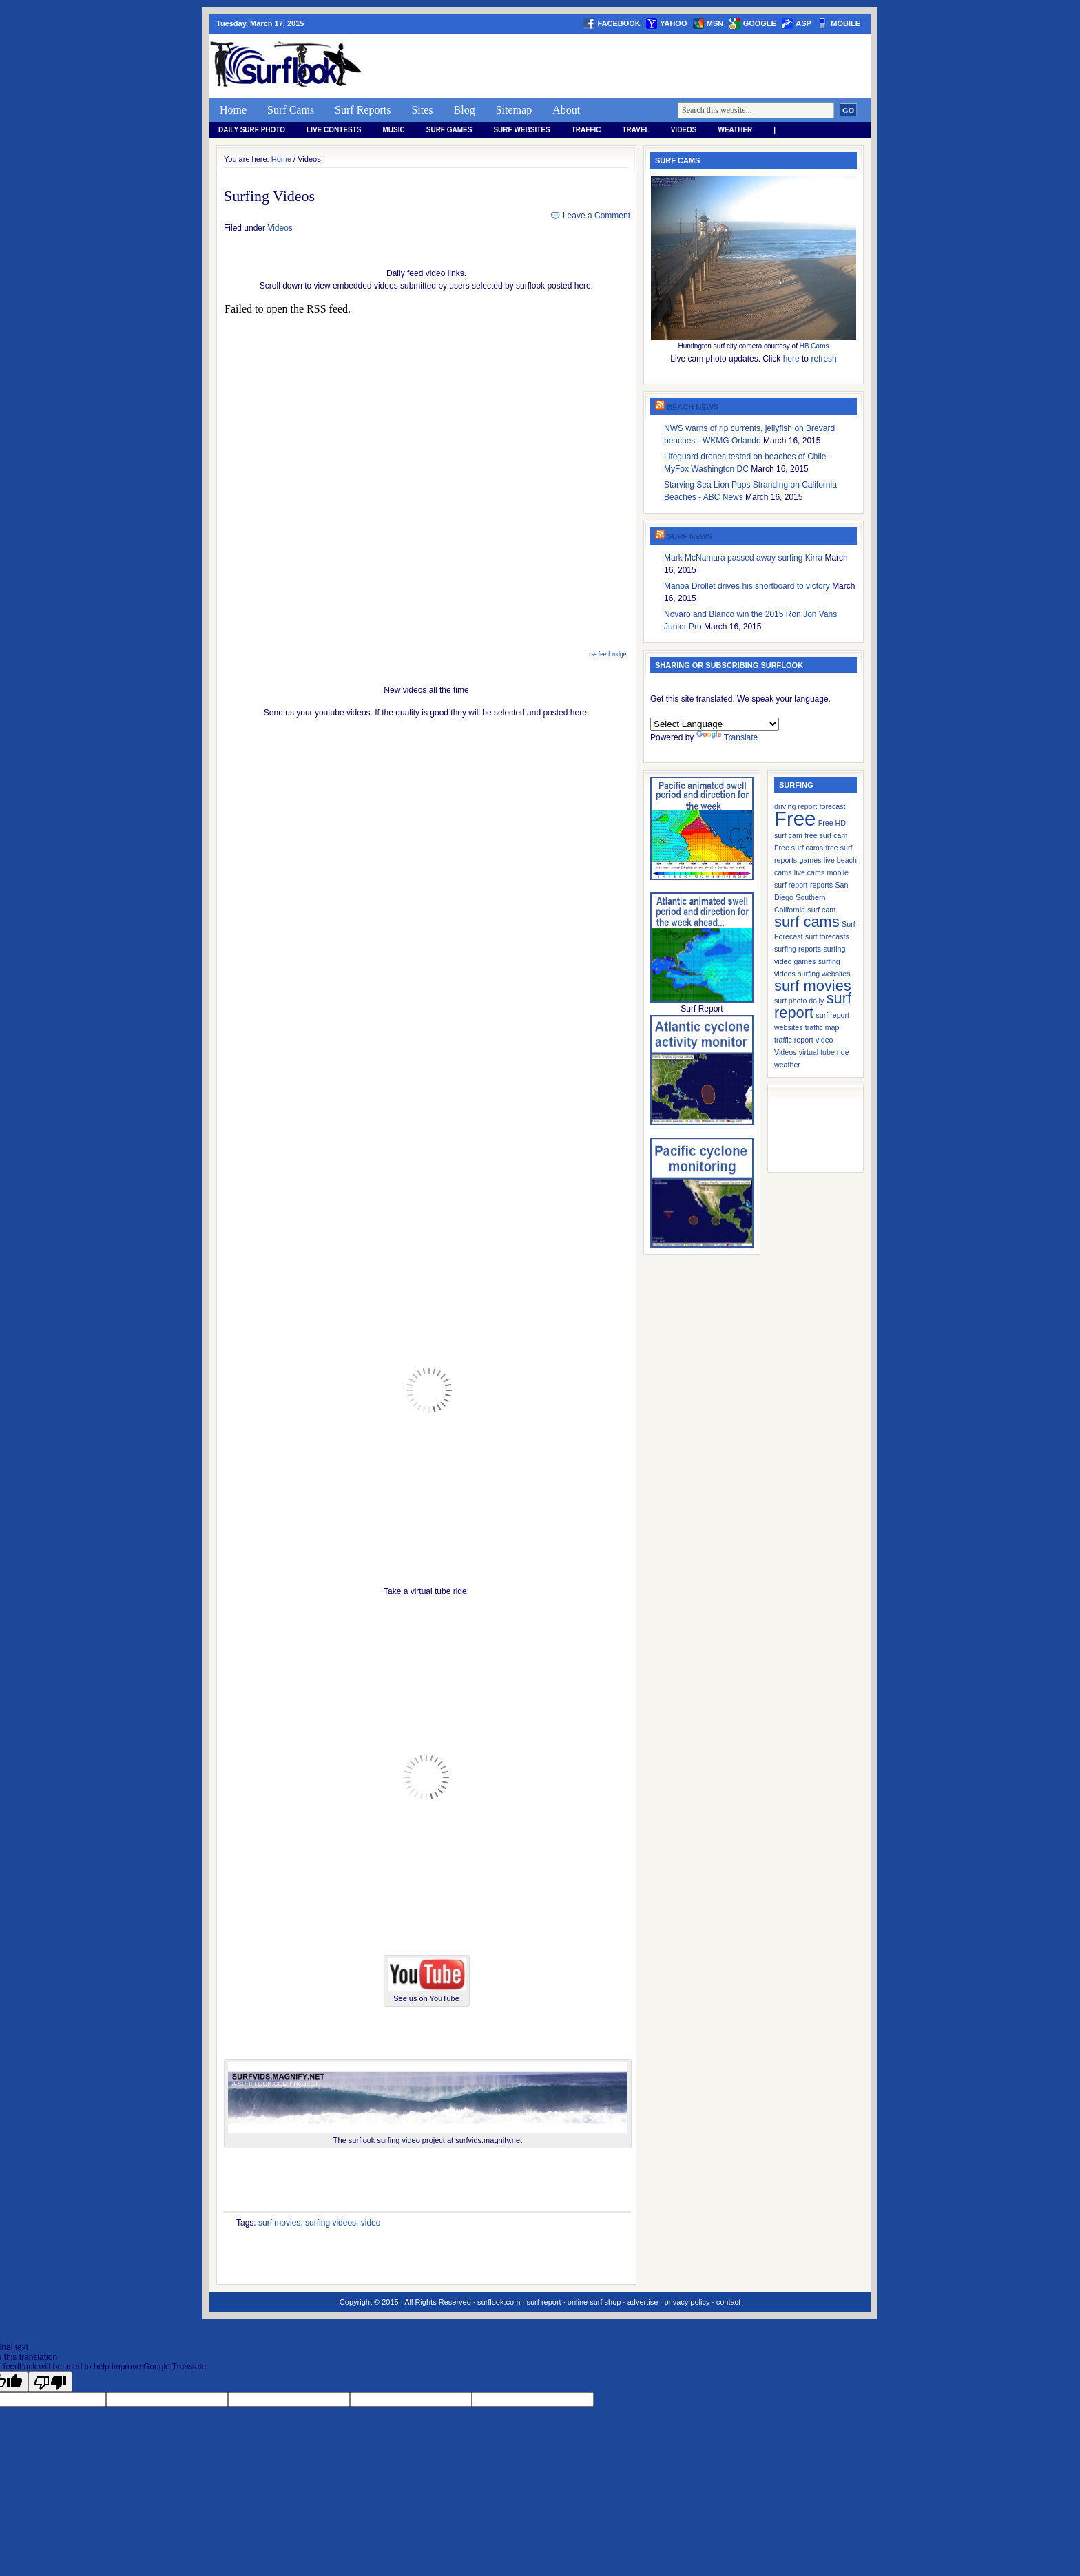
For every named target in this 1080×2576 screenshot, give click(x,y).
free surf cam (825, 835)
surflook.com (498, 2302)
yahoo (673, 23)
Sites (422, 110)
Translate (727, 737)
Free (795, 818)
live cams (809, 872)
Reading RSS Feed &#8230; (427, 475)
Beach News (692, 407)
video (371, 2223)
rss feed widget (608, 654)
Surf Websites (521, 130)
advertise (642, 2302)
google (759, 23)
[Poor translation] (50, 2381)
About (566, 110)
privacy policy (686, 2302)
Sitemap (514, 110)
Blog (464, 110)
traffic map (822, 1027)
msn (715, 23)
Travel (635, 130)
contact (728, 2302)
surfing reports (797, 949)
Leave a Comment (596, 215)
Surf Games (449, 130)
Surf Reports (363, 110)
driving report (795, 806)
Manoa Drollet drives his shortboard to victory (747, 586)
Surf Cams (290, 110)
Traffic (586, 130)
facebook (618, 23)
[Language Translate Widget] (714, 724)
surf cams (807, 921)
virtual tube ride (824, 1052)
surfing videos (330, 2223)
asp (803, 23)
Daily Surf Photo (251, 130)
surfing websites (824, 974)
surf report (812, 1005)
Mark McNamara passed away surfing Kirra (743, 558)
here (791, 359)
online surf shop (594, 2302)
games (811, 860)
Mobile (845, 23)
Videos (684, 130)
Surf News (689, 536)
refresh (823, 359)
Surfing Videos (269, 196)
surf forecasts (827, 936)
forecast (833, 806)
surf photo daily (799, 1000)
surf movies (279, 2223)
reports (821, 885)
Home (233, 110)
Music (394, 130)
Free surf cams (798, 848)
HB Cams (814, 346)
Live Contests (334, 130)
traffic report (793, 1040)
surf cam (821, 909)
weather (735, 130)
